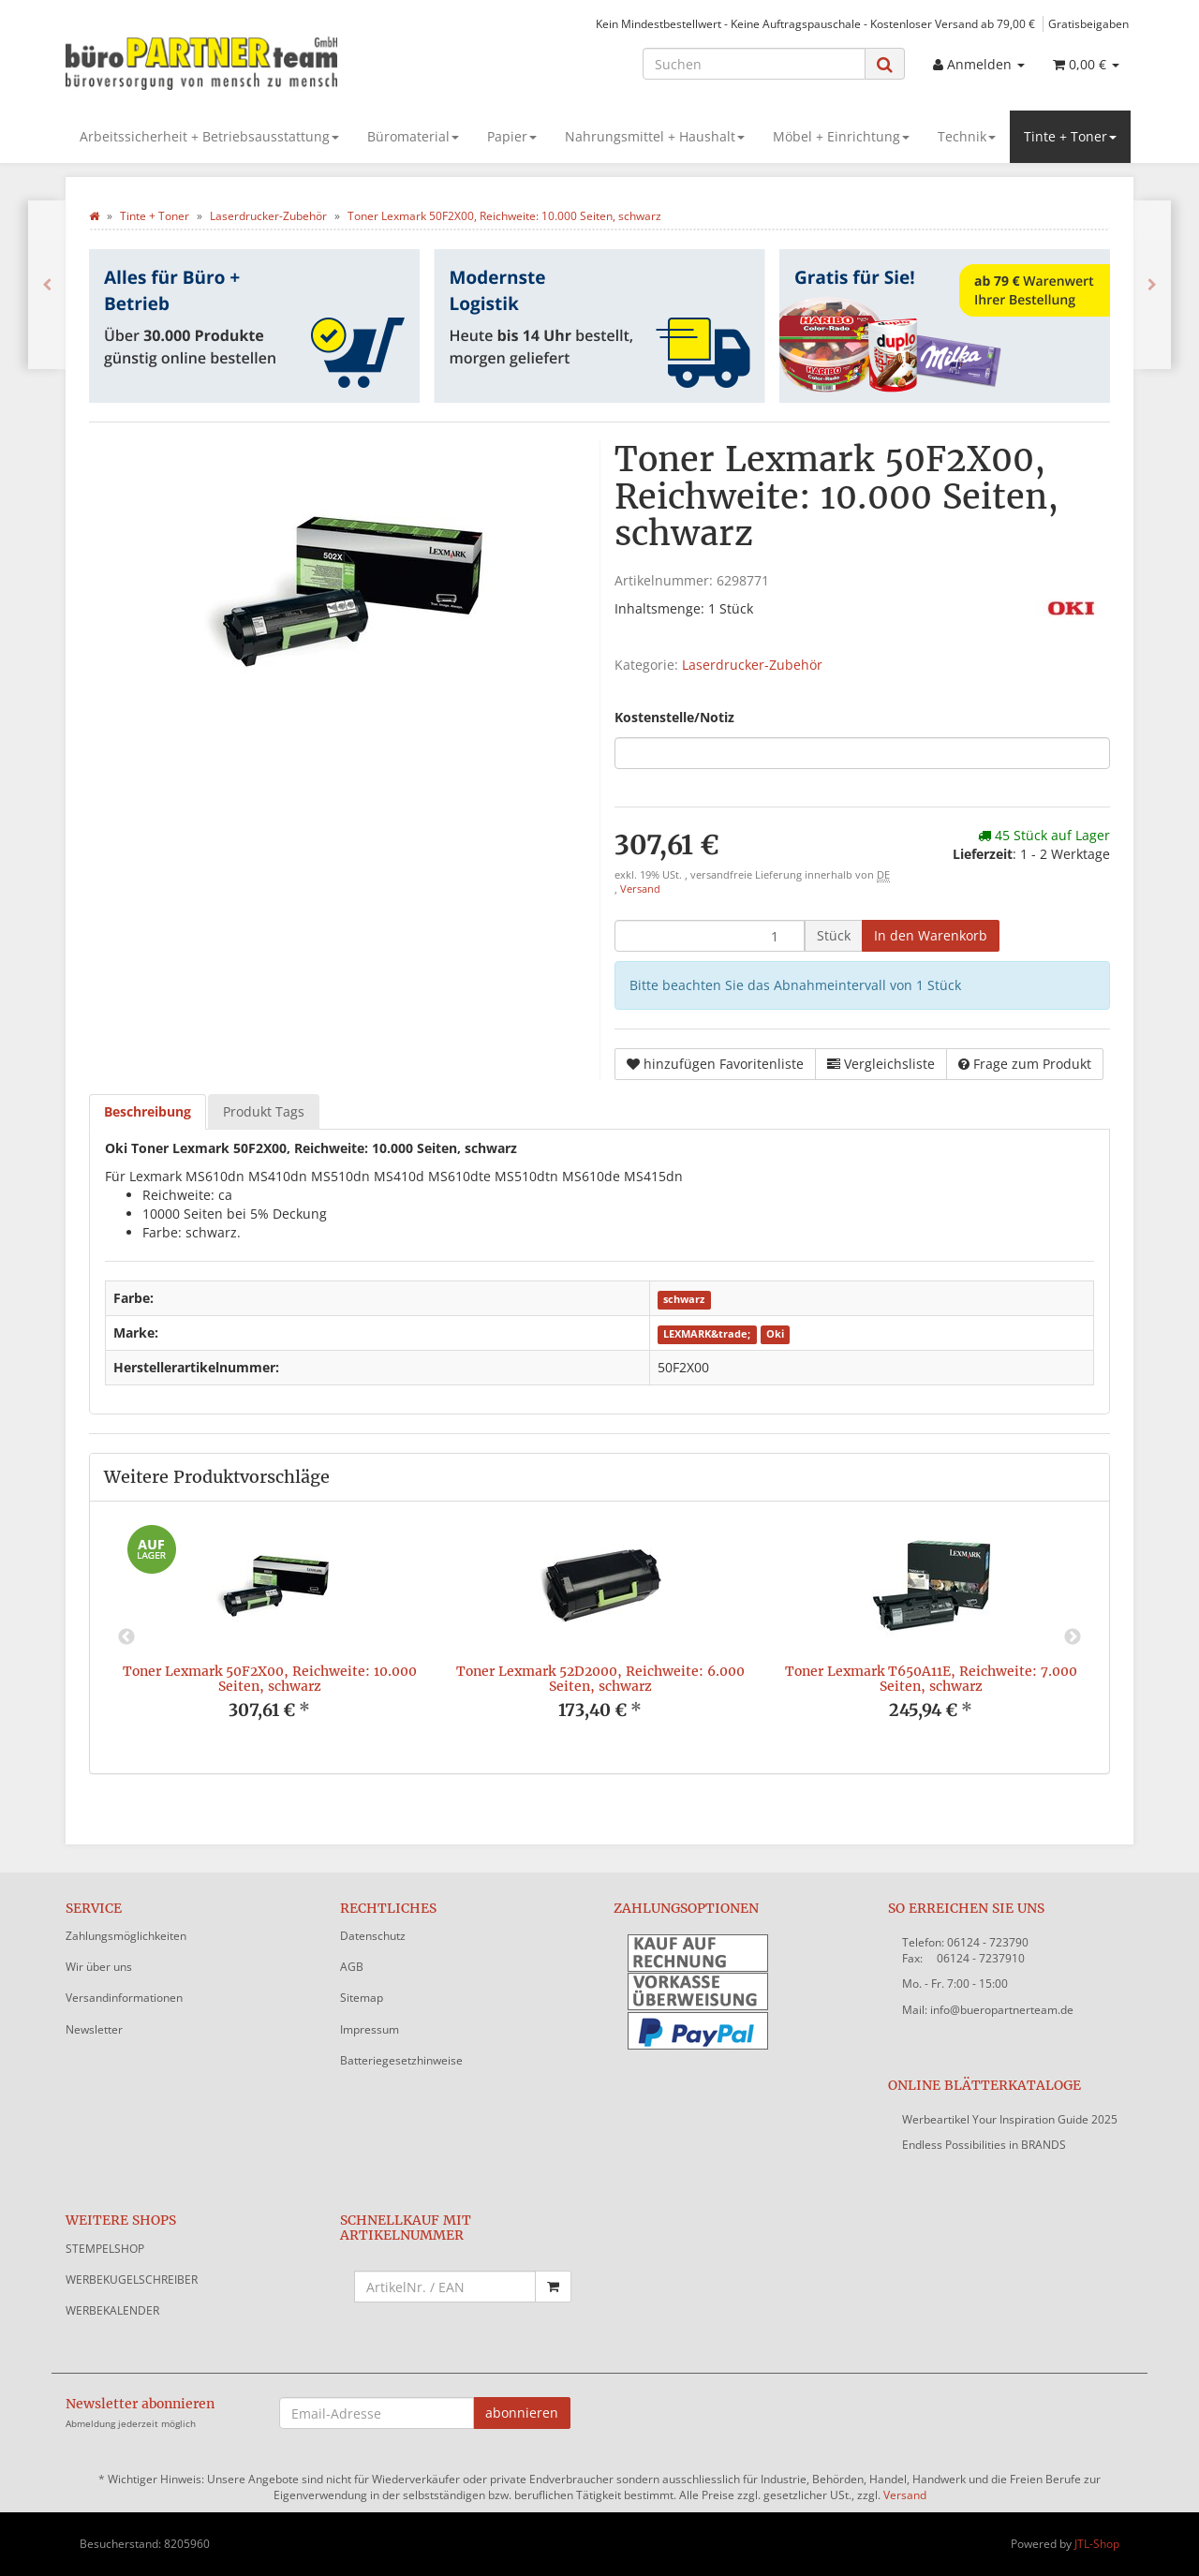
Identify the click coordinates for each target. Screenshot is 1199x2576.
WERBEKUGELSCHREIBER (132, 2279)
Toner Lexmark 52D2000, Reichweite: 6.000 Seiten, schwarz (600, 1678)
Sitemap (361, 1998)
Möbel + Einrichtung (841, 136)
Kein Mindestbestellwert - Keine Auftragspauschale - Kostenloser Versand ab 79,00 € (815, 23)
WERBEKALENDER (112, 2310)
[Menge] (709, 936)
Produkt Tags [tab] (263, 1111)
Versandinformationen (124, 1998)
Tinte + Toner (1070, 136)
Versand (640, 889)
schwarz (683, 1299)
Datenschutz (373, 1936)
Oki (775, 1333)
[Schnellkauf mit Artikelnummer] (445, 2286)
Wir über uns (99, 1967)
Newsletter (94, 2029)
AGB (351, 1967)
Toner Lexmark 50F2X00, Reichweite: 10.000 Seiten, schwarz (270, 1678)
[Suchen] (754, 64)
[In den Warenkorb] (930, 936)
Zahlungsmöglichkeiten (126, 1936)
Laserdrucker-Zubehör (752, 665)
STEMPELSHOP (105, 2249)
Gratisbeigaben (1088, 23)
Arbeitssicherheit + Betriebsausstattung (209, 136)
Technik (967, 136)
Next (1072, 1637)
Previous (126, 1637)
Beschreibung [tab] (147, 1111)
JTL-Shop (1096, 2544)
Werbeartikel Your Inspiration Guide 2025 (1010, 2119)
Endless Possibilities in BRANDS (984, 2145)
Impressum (369, 2029)
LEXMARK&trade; (706, 1333)
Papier (512, 136)
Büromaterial (413, 136)
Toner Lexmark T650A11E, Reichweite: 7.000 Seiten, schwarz (931, 1678)
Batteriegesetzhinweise (401, 2060)
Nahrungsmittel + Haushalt (655, 136)
